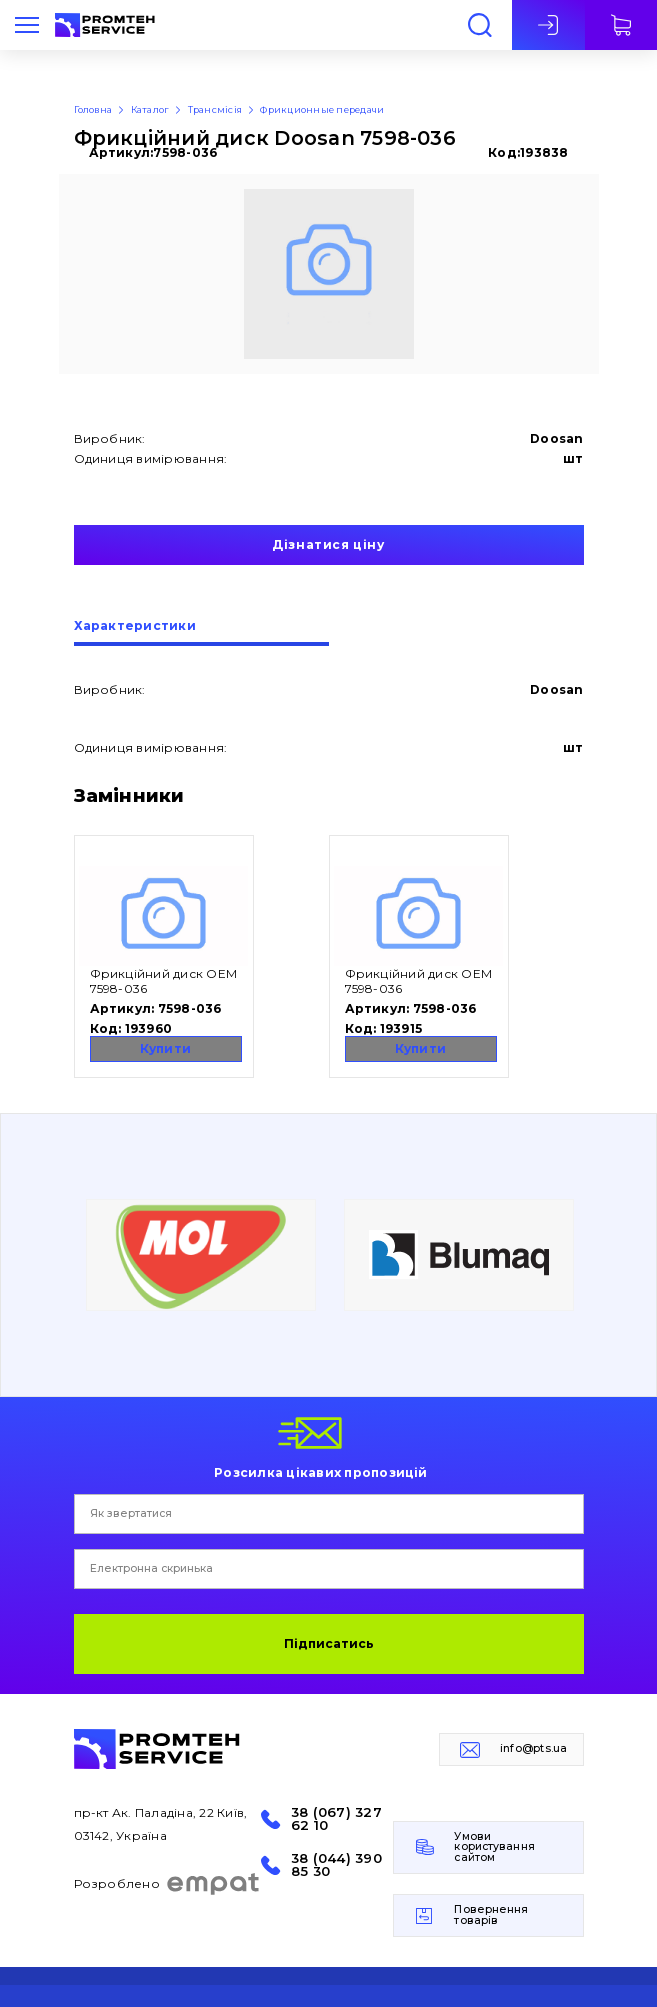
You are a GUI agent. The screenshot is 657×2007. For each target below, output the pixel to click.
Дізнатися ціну (328, 544)
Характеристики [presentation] (135, 626)
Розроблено (167, 1884)
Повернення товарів (491, 1915)
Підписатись (329, 1643)
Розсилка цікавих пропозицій (320, 1472)
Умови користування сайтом (494, 1847)
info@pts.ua (534, 1748)
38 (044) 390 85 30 (336, 1865)
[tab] (201, 633)
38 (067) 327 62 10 (336, 1819)
